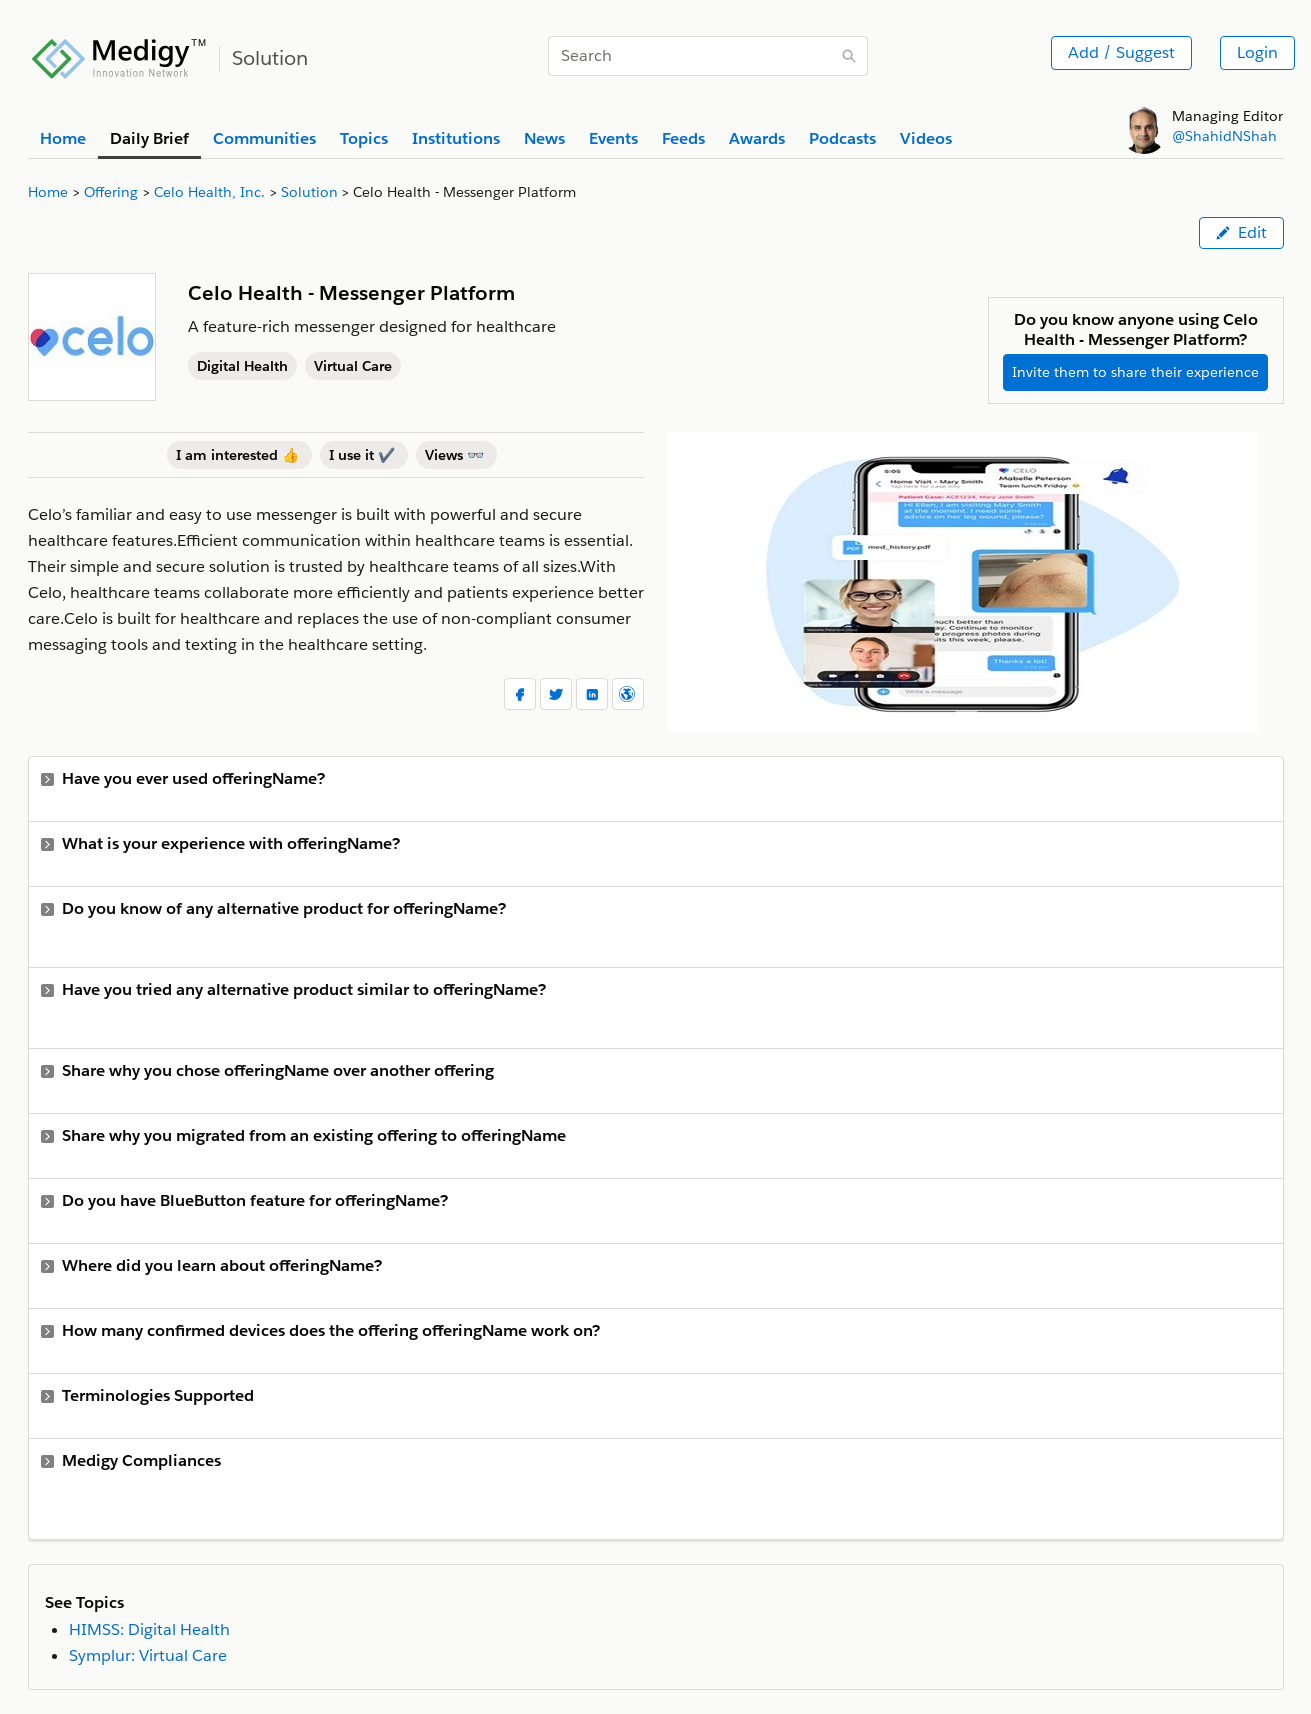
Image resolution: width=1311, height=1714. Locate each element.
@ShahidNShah (1224, 136)
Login (1257, 52)
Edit (1241, 232)
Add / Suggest (1121, 52)
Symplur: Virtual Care (148, 1655)
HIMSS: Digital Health (149, 1629)
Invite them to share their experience (1135, 372)
